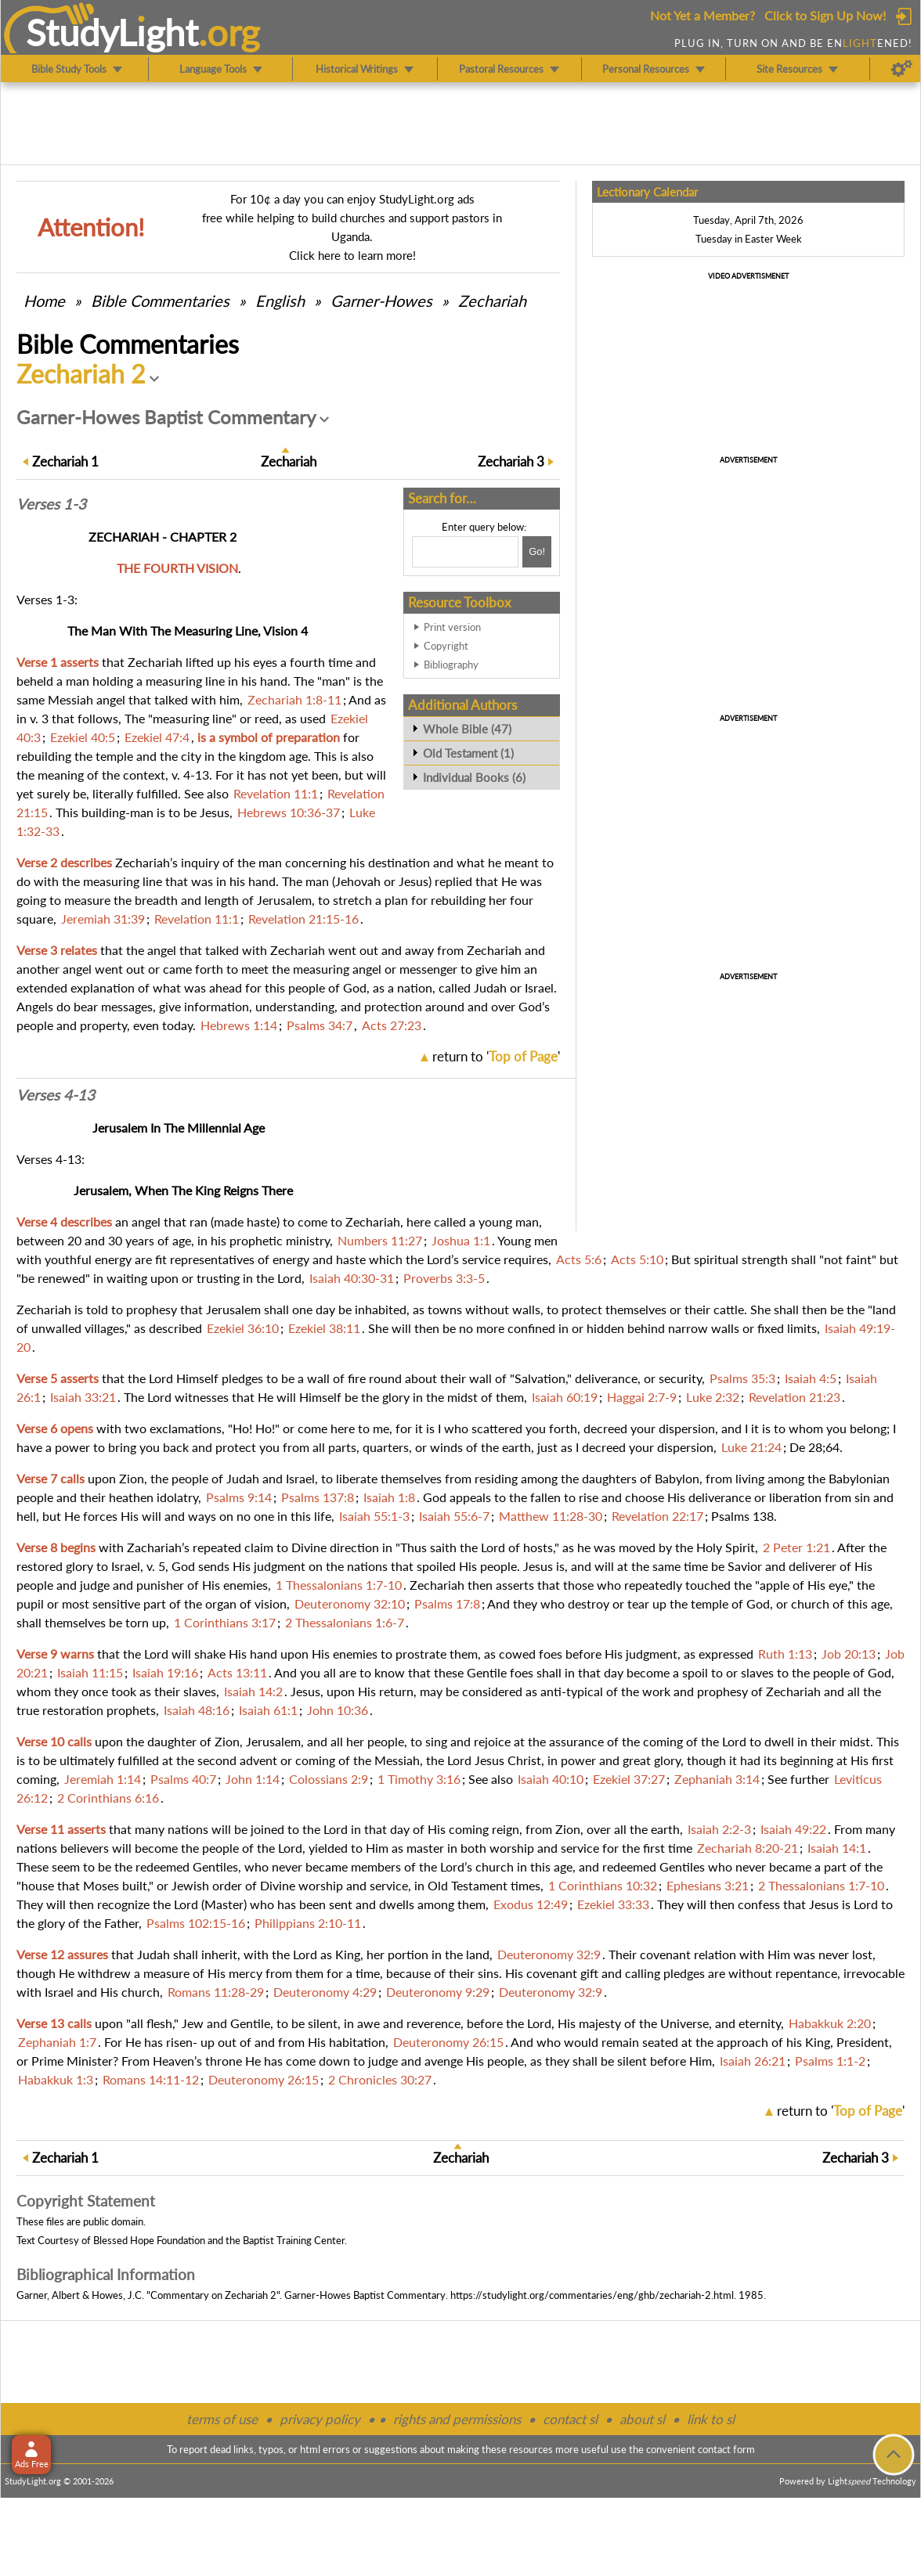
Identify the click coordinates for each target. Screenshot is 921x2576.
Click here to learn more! (352, 255)
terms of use (222, 2419)
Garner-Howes (381, 300)
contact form (726, 2449)
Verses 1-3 (51, 504)
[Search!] (536, 551)
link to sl (711, 2419)
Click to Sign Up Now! (825, 15)
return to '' (496, 1056)
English (280, 300)
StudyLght (112, 32)
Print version (452, 627)
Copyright (446, 645)
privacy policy (320, 2419)
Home (44, 300)
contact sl (570, 2419)
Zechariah (492, 300)
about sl (642, 2419)
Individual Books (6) (474, 777)
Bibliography (451, 664)
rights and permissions (457, 2419)
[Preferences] (901, 69)
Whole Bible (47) (467, 729)
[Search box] (465, 551)
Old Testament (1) (468, 753)
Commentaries (160, 300)
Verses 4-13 (55, 1095)
